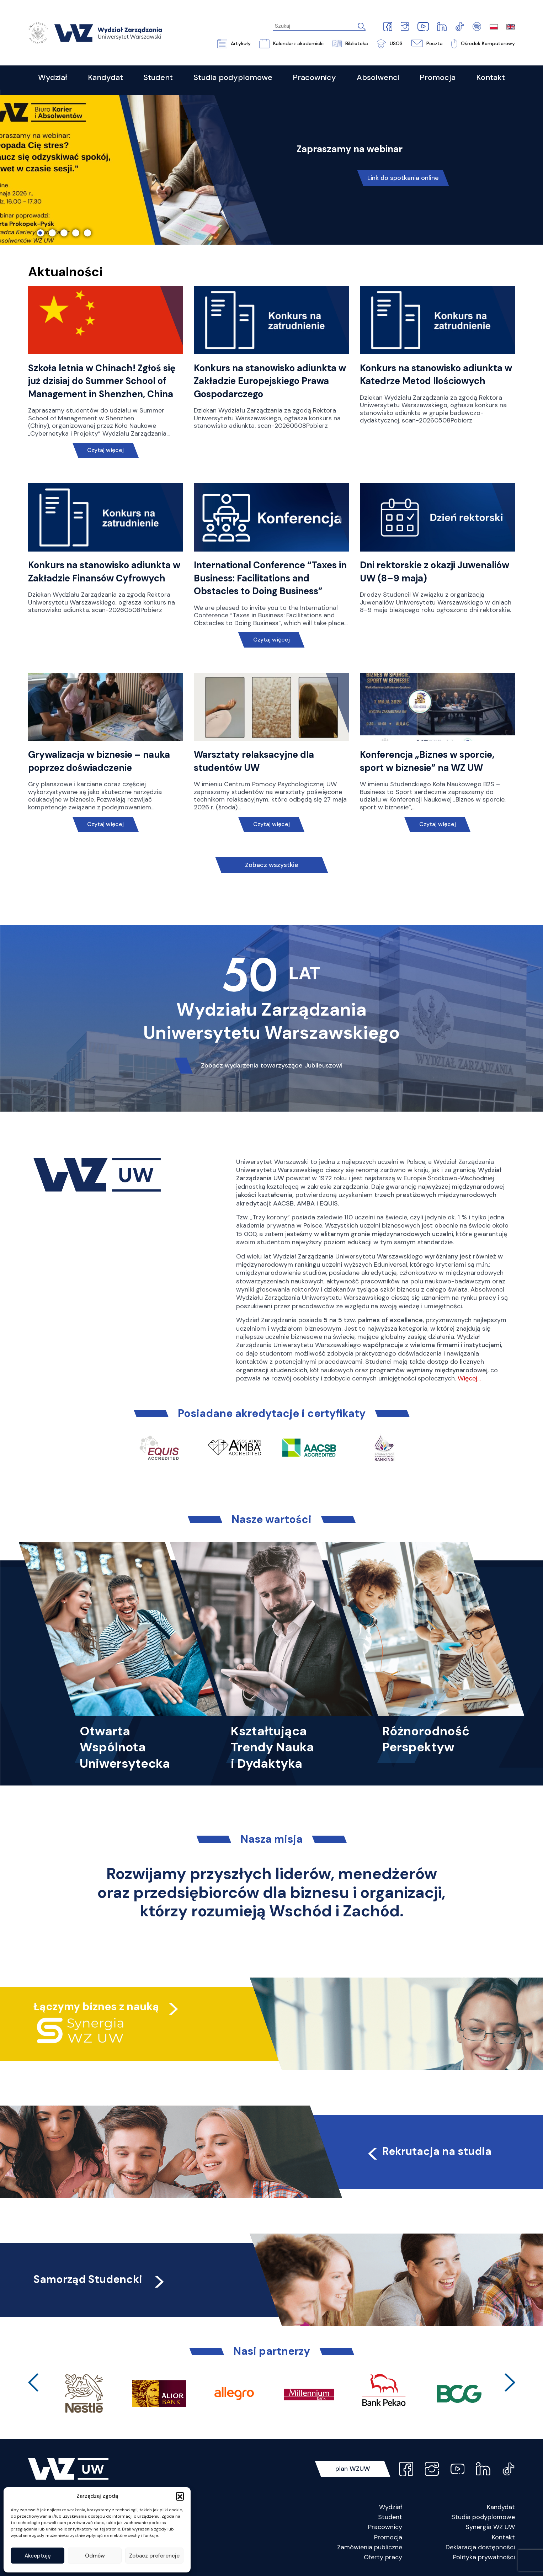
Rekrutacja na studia (428, 2151)
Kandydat (501, 2507)
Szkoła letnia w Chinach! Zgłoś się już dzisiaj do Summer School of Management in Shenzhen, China (102, 381)
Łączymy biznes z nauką (96, 2006)
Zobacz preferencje (154, 2555)
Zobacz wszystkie (271, 865)
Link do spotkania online (403, 178)
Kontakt (503, 2537)
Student (390, 2517)
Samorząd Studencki (100, 2279)
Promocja (388, 2537)
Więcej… (469, 1378)
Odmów (95, 2555)
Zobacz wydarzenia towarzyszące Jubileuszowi (271, 1065)
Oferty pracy (383, 2557)
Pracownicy (385, 2527)
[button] (179, 2496)
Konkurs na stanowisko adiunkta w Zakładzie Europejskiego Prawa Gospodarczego (270, 381)
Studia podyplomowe (483, 2517)
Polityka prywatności (484, 2557)
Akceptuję (38, 2555)
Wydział (390, 2507)
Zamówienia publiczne (369, 2547)
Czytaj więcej (105, 450)
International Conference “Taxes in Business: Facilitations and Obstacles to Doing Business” (270, 578)
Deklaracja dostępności (480, 2547)
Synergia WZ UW (490, 2527)
